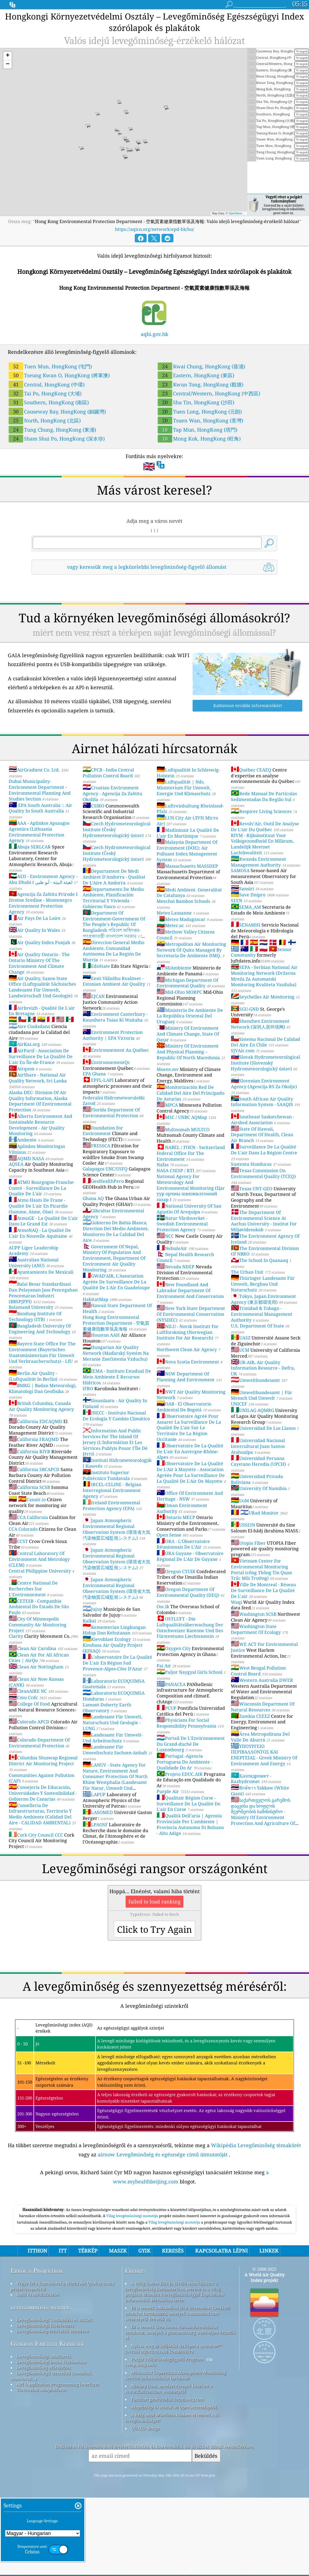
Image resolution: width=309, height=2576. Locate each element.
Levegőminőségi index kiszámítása (51, 2440)
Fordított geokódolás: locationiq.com (167, 2477)
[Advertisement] (154, 2241)
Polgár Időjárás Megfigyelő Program (167, 2437)
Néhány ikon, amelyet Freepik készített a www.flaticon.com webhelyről (168, 2466)
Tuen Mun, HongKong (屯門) (50, 366)
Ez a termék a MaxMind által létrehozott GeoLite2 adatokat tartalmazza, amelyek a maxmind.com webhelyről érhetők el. (177, 2391)
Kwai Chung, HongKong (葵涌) (201, 366)
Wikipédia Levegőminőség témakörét (256, 2145)
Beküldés (206, 2533)
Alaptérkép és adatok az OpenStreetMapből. (174, 2485)
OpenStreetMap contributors (246, 213)
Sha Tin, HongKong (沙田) (196, 402)
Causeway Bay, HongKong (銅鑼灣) (57, 411)
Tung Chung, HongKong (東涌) (52, 429)
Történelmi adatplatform (41, 2468)
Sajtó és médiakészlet (37, 2372)
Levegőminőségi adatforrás (43, 2434)
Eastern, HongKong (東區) (196, 375)
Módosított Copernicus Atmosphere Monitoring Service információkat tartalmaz (175, 2453)
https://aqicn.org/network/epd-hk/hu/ (154, 229)
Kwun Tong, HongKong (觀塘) (200, 384)
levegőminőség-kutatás (41, 2385)
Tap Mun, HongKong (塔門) (197, 429)
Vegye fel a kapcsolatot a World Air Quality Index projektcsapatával (62, 2364)
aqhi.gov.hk (154, 334)
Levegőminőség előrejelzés (43, 2445)
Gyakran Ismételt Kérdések (47, 2421)
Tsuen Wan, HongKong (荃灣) (200, 420)
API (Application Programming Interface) (57, 2462)
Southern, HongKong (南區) (49, 402)
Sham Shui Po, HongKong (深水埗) (57, 438)
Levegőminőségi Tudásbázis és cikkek (54, 2398)
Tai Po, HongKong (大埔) (45, 393)
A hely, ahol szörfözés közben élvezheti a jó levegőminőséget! (172, 2495)
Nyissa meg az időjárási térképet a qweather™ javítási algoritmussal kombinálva (173, 2426)
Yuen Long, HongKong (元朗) (200, 411)
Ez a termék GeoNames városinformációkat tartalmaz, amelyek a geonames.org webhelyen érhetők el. (180, 2410)
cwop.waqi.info (140, 2443)
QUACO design (145, 2506)
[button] (7, 56)
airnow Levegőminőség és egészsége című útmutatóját (162, 2154)
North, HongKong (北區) (45, 420)
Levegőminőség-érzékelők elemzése (52, 2409)
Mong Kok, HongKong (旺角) (199, 438)
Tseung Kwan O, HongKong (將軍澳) (59, 375)
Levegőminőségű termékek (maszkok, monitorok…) (51, 2453)
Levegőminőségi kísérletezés (45, 2403)
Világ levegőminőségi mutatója (132, 2293)
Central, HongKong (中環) (47, 384)
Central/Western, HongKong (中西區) (209, 393)
